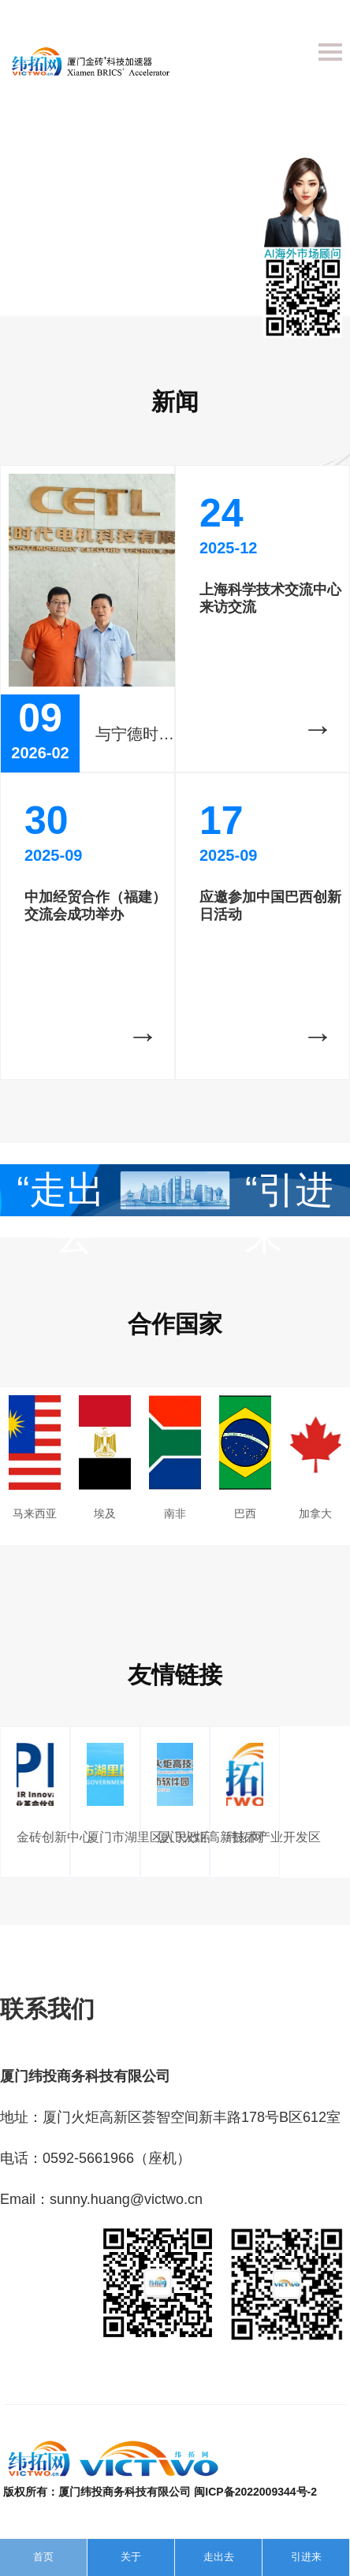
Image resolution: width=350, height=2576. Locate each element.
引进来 (306, 2557)
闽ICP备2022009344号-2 (255, 2491)
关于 (131, 2557)
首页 (43, 2557)
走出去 (218, 2557)
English (324, 18)
